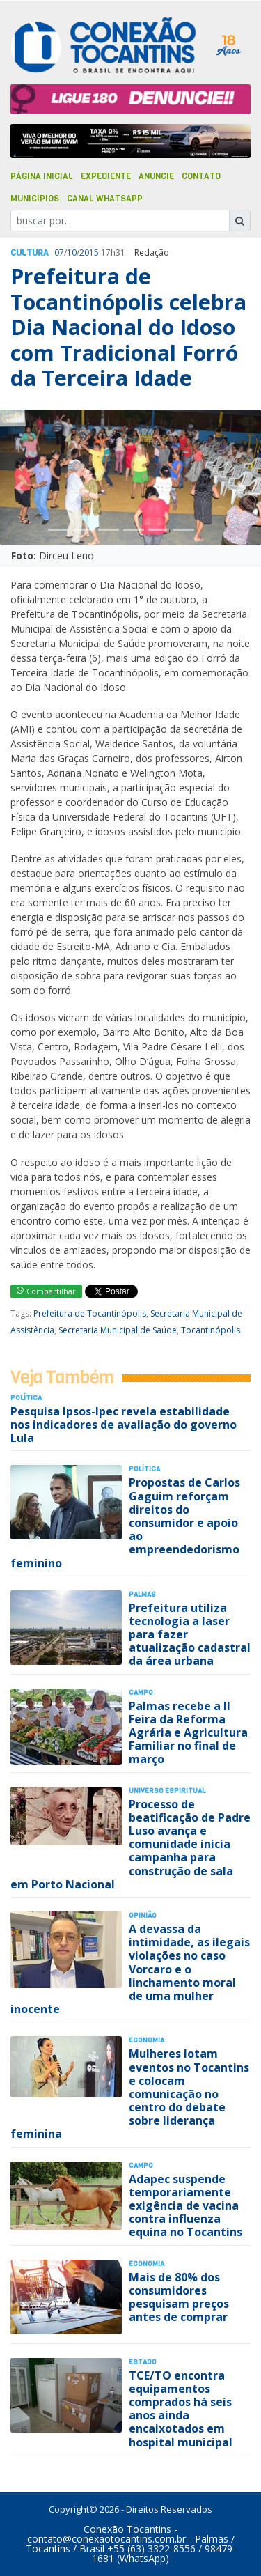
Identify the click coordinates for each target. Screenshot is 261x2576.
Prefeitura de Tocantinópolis (89, 1313)
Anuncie (156, 176)
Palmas (142, 1594)
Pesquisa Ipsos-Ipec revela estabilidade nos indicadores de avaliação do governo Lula (123, 1424)
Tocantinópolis (210, 1330)
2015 (89, 252)
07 (59, 252)
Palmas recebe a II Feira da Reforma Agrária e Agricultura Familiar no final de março (188, 1732)
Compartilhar (46, 1291)
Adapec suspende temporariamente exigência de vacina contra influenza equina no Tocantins (185, 2205)
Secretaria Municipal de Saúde (117, 1330)
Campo (141, 1692)
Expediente (106, 176)
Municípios (34, 198)
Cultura (29, 252)
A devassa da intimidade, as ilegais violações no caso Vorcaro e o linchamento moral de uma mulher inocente (130, 1969)
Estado (143, 2361)
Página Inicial (41, 176)
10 (72, 252)
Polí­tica (26, 1397)
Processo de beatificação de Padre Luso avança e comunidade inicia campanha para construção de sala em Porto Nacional (130, 1844)
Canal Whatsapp (105, 198)
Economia (146, 2039)
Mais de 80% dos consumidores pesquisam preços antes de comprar (179, 2297)
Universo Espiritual (167, 1790)
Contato (201, 176)
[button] (19, 488)
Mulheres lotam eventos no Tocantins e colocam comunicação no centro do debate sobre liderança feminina (129, 2093)
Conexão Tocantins (127, 2529)
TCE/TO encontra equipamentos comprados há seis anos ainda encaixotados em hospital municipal (180, 2409)
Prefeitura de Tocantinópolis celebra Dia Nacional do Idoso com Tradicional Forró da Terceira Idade (128, 327)
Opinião (143, 1915)
